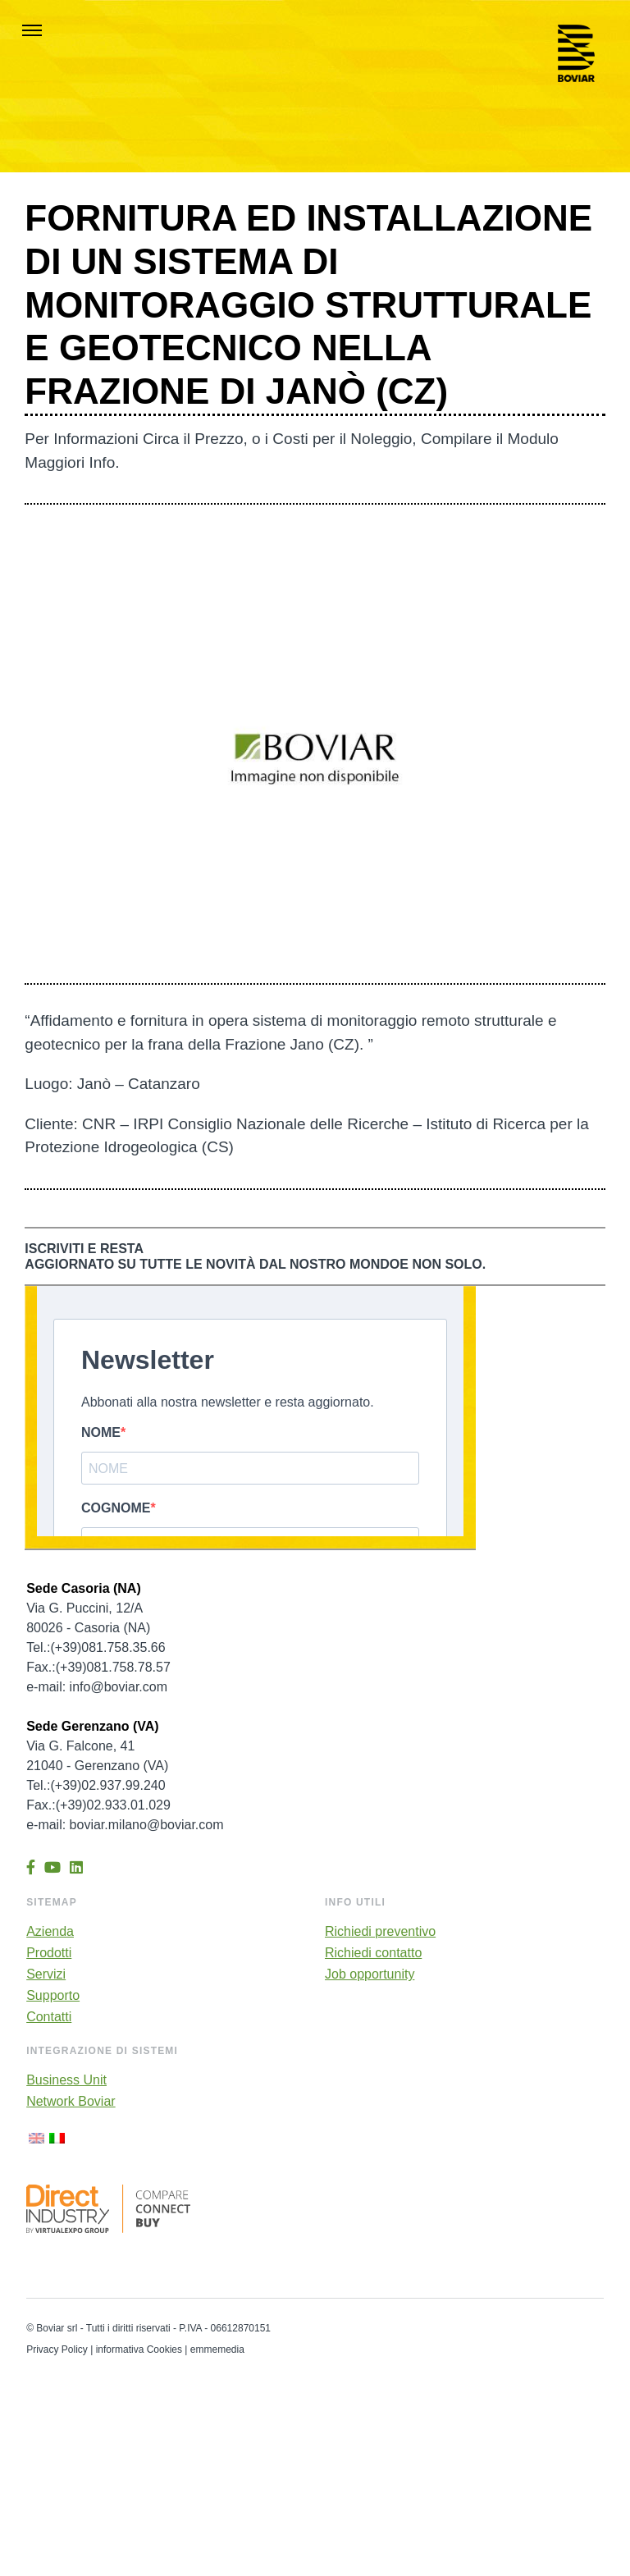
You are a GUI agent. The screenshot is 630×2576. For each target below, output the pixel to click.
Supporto (53, 1995)
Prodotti (48, 1953)
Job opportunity (369, 1974)
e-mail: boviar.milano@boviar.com (124, 1825)
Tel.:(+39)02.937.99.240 (95, 1785)
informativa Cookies (139, 2349)
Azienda (50, 1931)
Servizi (46, 1974)
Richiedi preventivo (380, 1931)
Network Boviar (70, 2101)
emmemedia (217, 2349)
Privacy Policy (57, 2349)
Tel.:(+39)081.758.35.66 (95, 1647)
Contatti (48, 2017)
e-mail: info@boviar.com (96, 1687)
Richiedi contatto (373, 1953)
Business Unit (66, 2080)
